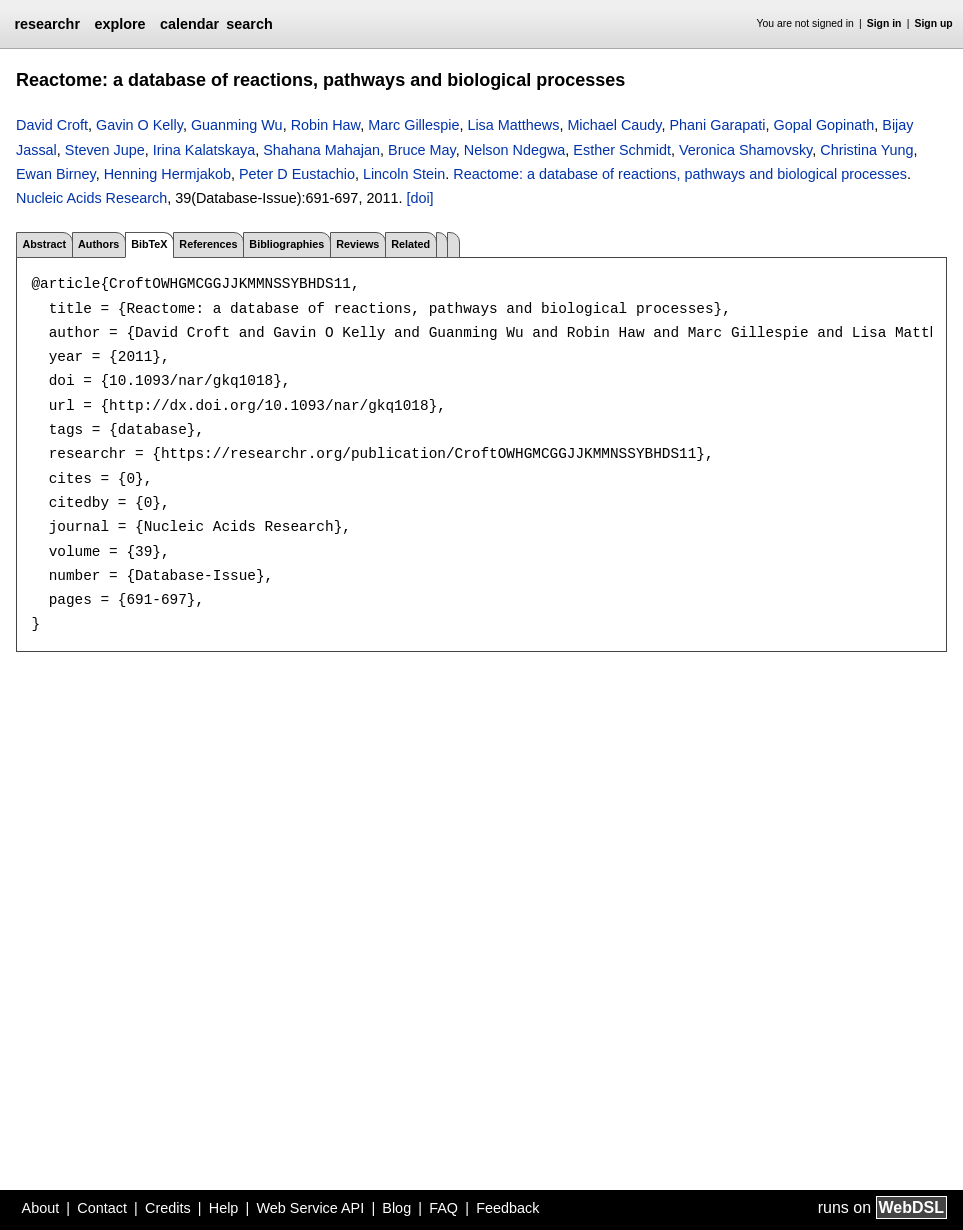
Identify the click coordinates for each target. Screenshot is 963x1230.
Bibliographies (286, 244)
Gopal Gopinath (824, 125)
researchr (47, 24)
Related (410, 244)
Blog (396, 1208)
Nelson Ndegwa (515, 150)
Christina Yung (866, 150)
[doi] (419, 198)
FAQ (443, 1208)
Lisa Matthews (513, 125)
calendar (189, 24)
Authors (98, 244)
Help (224, 1208)
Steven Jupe (105, 150)
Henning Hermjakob (167, 174)
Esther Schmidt (622, 150)
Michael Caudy (614, 125)
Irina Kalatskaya (204, 150)
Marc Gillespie (413, 125)
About (41, 1208)
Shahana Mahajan (321, 150)
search (249, 24)
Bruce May (422, 150)
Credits (168, 1208)
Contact (102, 1208)
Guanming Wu (237, 125)
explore (119, 24)
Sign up (934, 23)
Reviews (357, 244)
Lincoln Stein (404, 174)
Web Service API (310, 1208)
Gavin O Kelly (139, 125)
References (208, 244)
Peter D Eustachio (297, 174)
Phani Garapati (718, 125)
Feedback (507, 1208)
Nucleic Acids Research (91, 198)
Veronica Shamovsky (745, 150)
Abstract (44, 244)
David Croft (52, 125)
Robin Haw (326, 125)
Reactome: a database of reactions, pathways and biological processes (680, 174)
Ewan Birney (56, 174)
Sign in (884, 23)
